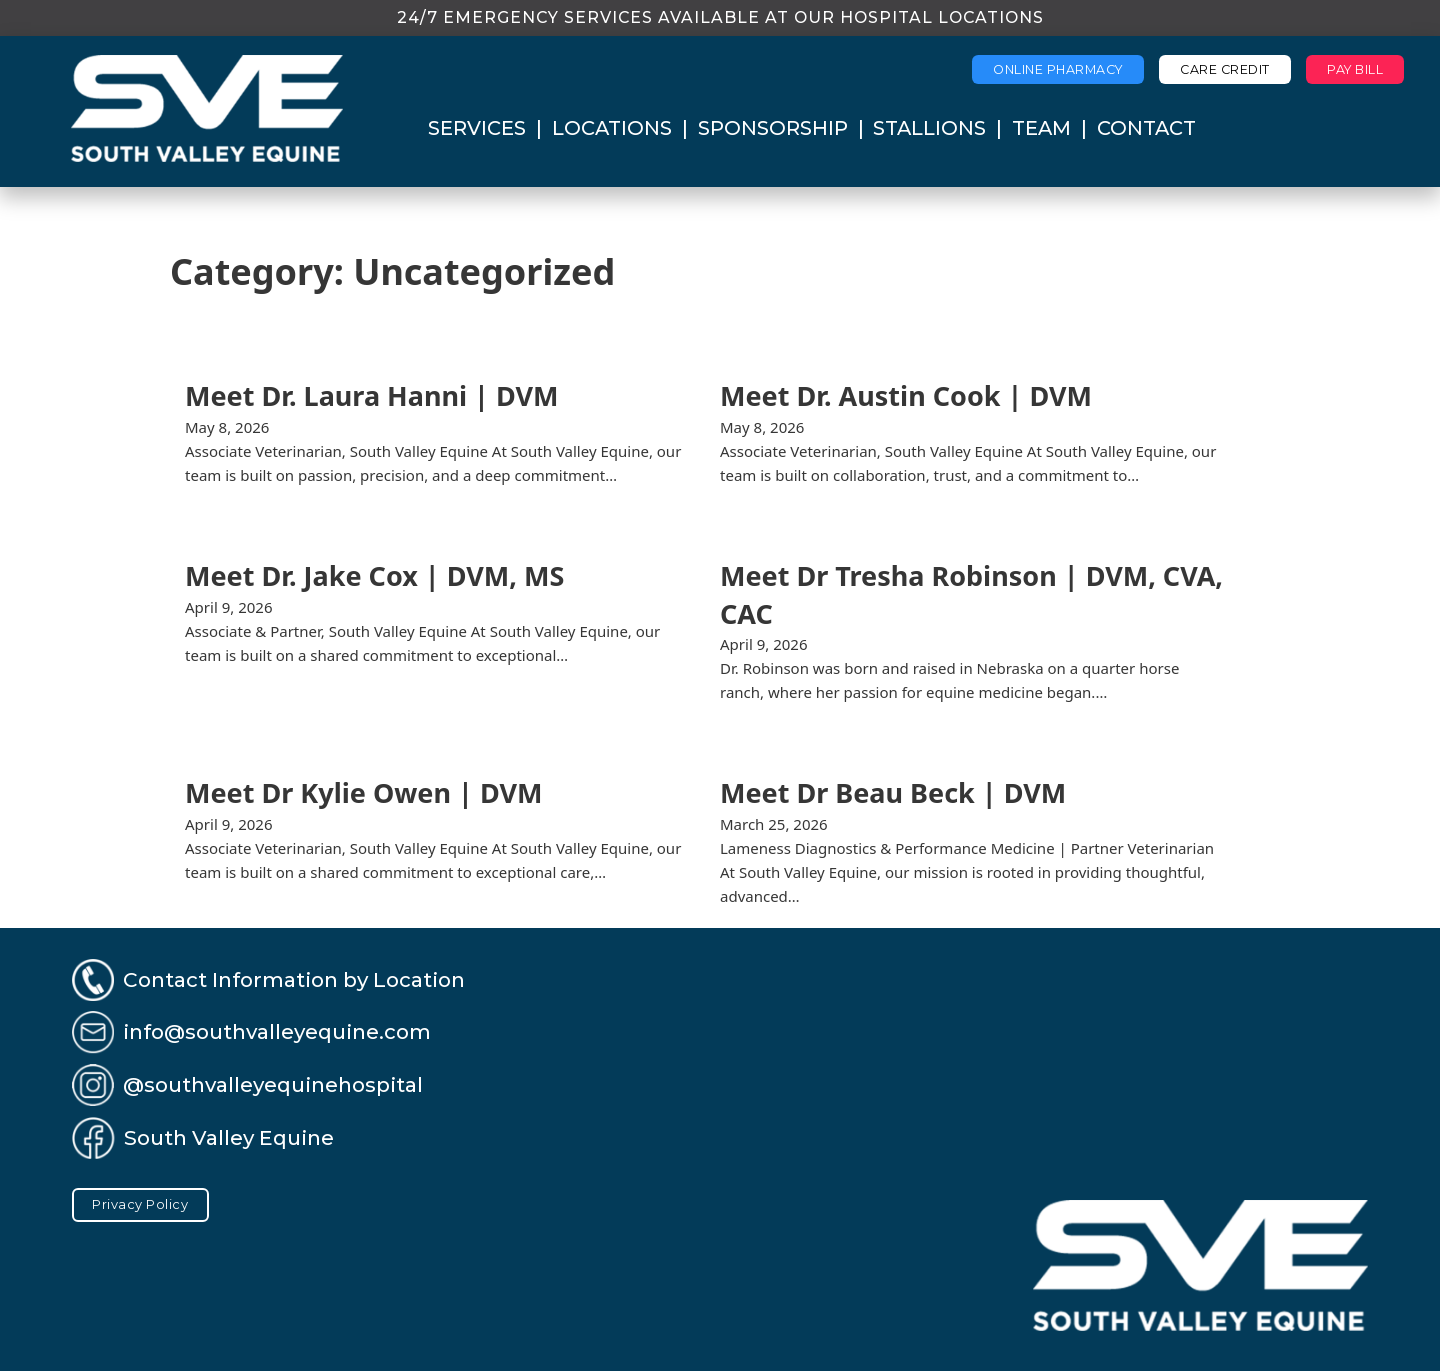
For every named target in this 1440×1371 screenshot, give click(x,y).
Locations (612, 128)
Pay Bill (1355, 69)
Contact (1146, 128)
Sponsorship (773, 128)
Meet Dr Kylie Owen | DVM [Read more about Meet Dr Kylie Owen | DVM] (363, 792)
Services (477, 128)
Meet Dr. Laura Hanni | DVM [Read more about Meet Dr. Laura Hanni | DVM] (372, 395)
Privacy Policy (140, 1204)
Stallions (929, 128)
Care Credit (1225, 69)
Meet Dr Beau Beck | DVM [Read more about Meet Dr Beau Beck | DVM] (893, 792)
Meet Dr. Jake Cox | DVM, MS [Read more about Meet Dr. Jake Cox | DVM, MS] (374, 575)
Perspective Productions (763, 1343)
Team (1041, 128)
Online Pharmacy (1058, 69)
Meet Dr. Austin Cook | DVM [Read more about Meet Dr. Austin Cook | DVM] (906, 395)
